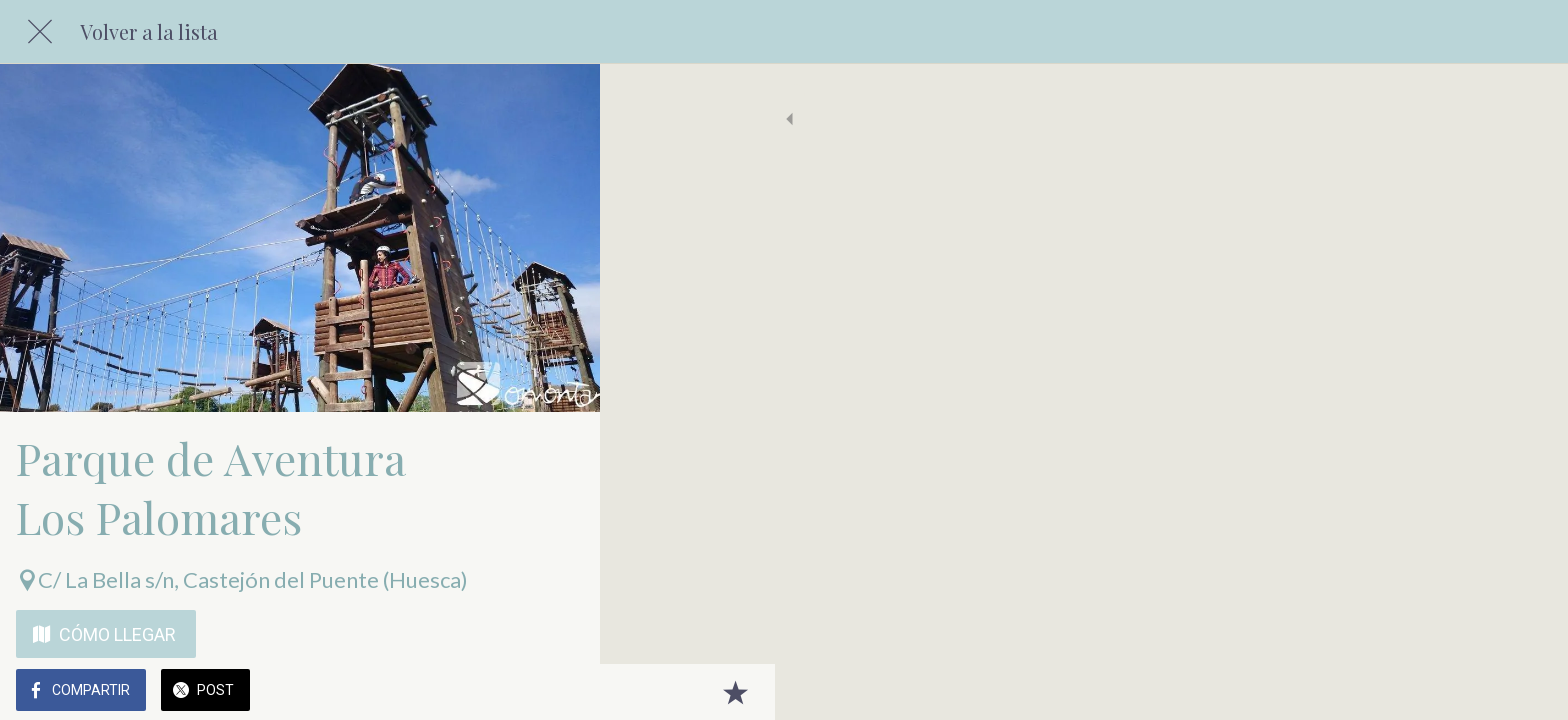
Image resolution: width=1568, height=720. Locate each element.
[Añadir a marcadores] (560, 692)
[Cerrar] (40, 32)
